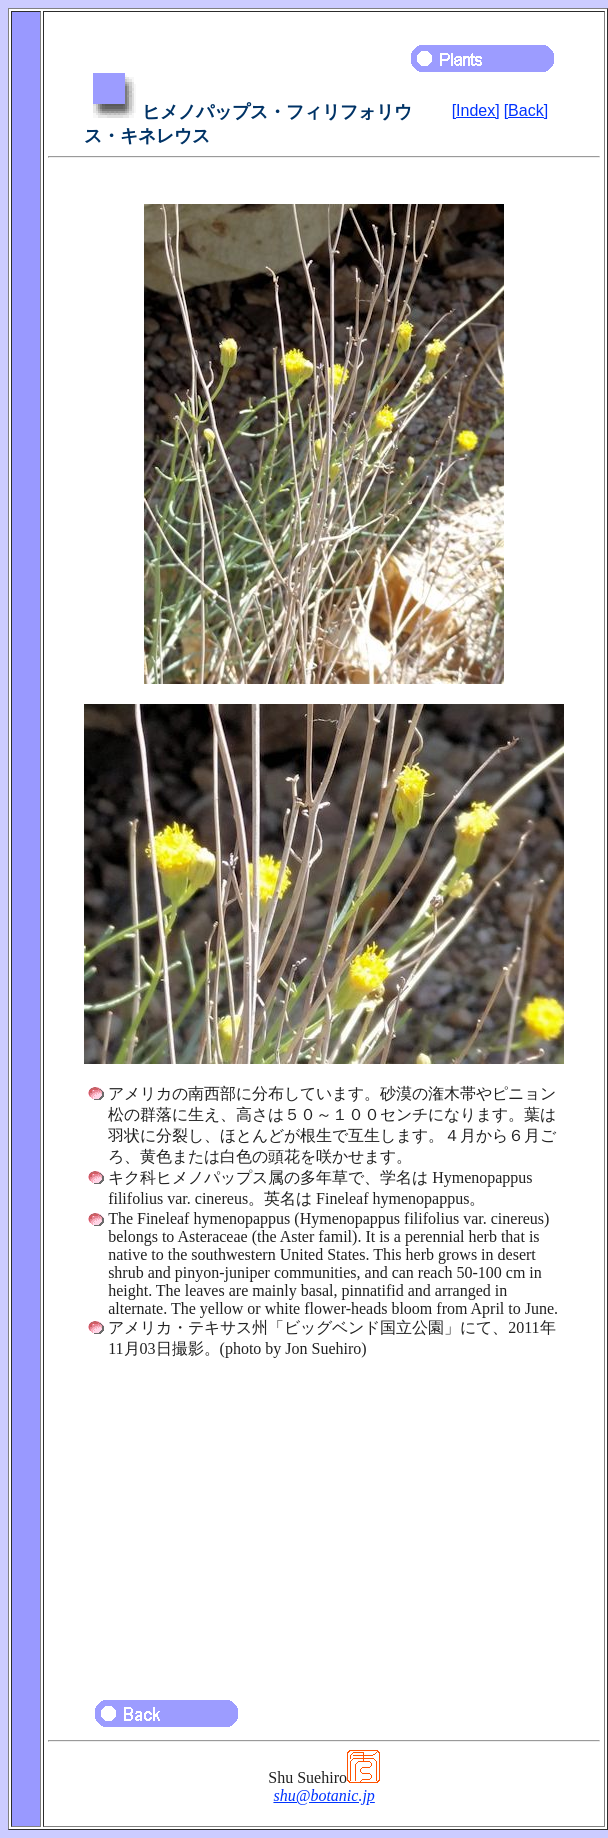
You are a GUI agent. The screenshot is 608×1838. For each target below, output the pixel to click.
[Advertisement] (324, 1520)
